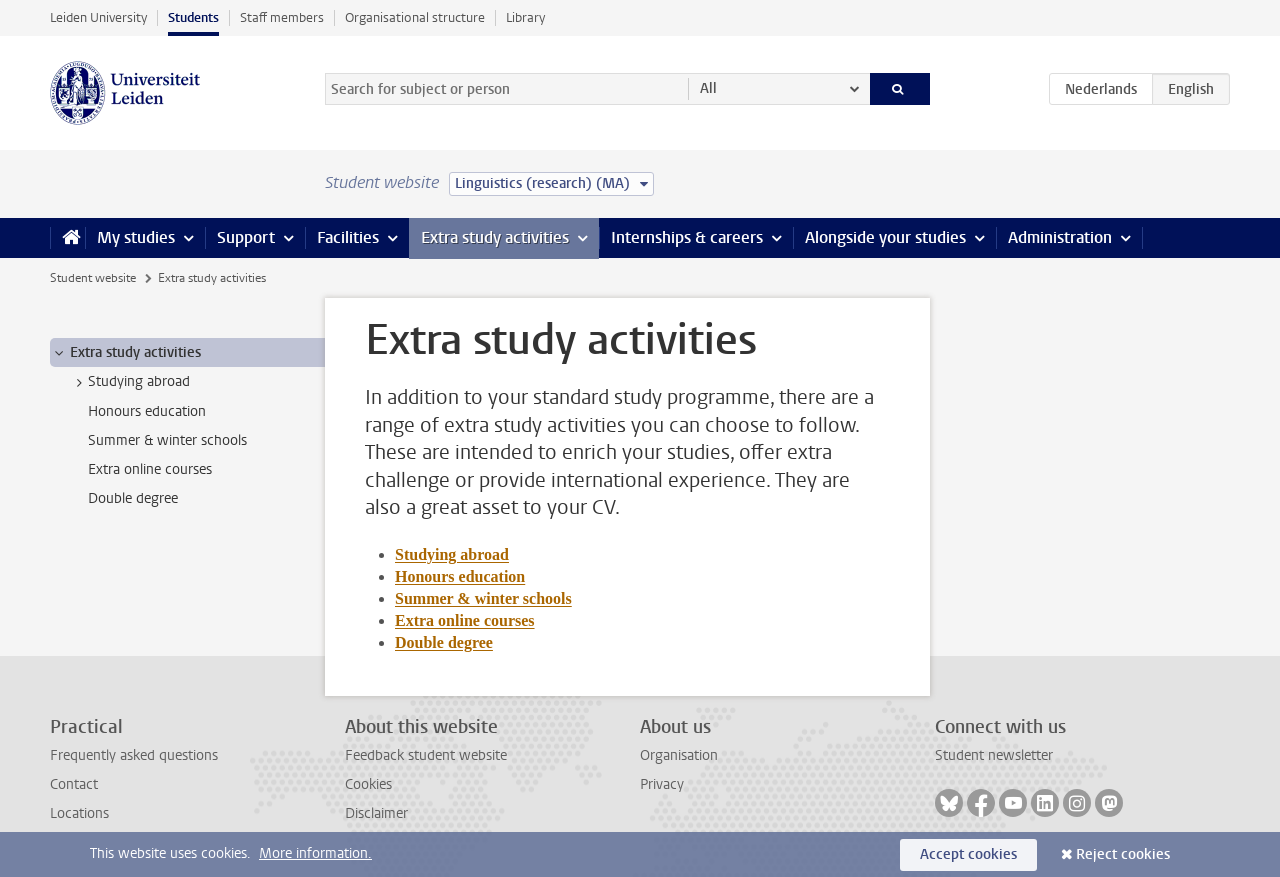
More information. (315, 853)
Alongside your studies (885, 237)
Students (193, 17)
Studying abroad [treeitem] (129, 382)
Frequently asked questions (134, 755)
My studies (136, 237)
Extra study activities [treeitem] (126, 353)
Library (525, 17)
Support (246, 237)
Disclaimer (376, 813)
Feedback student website (426, 755)
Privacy (662, 784)
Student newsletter (994, 755)
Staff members (282, 17)
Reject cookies (1123, 854)
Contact (74, 784)
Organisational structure (415, 17)
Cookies (368, 784)
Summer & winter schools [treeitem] (167, 440)
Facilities (348, 237)
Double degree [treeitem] (133, 498)
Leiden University (98, 17)
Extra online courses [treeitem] (150, 469)
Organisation (679, 755)
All (708, 88)
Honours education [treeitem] (147, 411)
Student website (93, 278)
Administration (1060, 237)
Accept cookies (968, 854)
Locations (79, 813)
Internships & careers (687, 237)
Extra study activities (495, 237)
